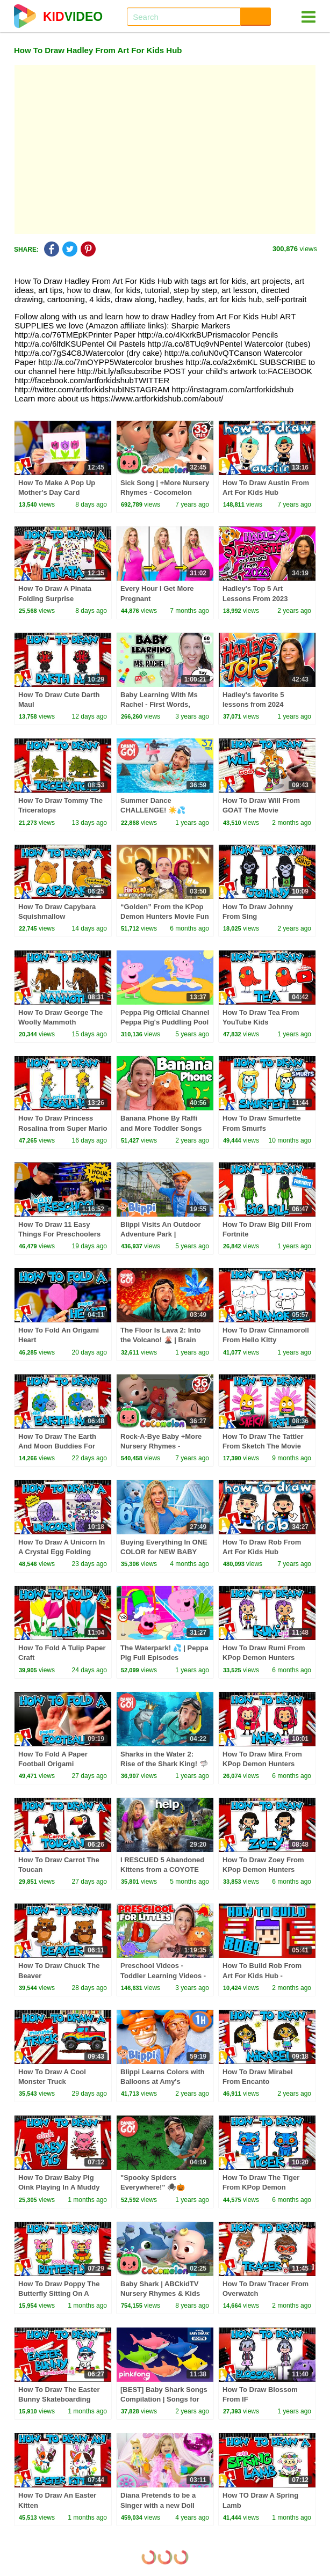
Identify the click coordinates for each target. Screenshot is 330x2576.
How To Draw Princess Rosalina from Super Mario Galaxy (62, 1127)
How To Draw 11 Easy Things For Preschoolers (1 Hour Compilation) (59, 1234)
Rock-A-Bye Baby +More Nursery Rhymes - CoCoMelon (161, 1446)
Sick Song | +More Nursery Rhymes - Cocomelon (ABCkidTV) (164, 492)
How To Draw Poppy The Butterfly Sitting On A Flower (58, 2293)
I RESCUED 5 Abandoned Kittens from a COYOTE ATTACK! (162, 1869)
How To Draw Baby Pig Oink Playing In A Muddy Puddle (58, 2187)
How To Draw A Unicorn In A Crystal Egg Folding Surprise (61, 1551)
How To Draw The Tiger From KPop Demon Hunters (261, 2187)
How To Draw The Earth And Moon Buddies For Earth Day (57, 1446)
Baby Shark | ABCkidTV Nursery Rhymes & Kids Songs (160, 2293)
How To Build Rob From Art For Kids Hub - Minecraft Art (262, 1975)
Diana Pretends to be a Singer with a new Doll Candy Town (158, 2505)
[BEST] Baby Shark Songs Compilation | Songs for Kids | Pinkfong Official (163, 2399)
